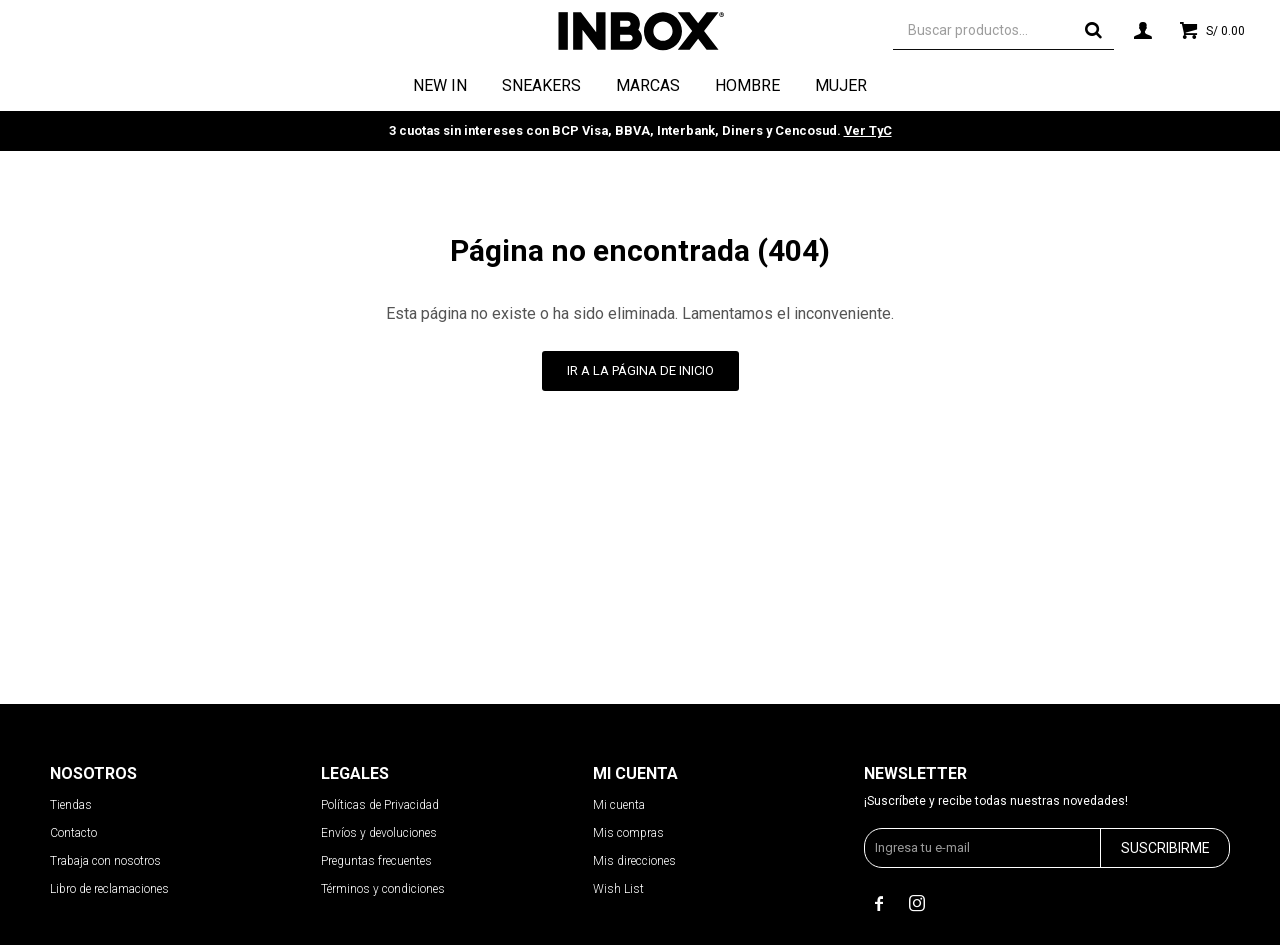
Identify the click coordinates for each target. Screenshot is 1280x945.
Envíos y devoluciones (379, 833)
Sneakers (541, 85)
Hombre (747, 85)
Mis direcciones (634, 861)
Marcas (648, 85)
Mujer (841, 85)
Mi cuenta (619, 805)
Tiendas (71, 805)
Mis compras (628, 833)
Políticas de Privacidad (380, 805)
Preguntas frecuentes (376, 861)
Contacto (73, 833)
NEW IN (440, 85)
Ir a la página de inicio (640, 370)
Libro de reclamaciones (109, 889)
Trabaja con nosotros (105, 861)
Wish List (618, 889)
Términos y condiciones (383, 889)
